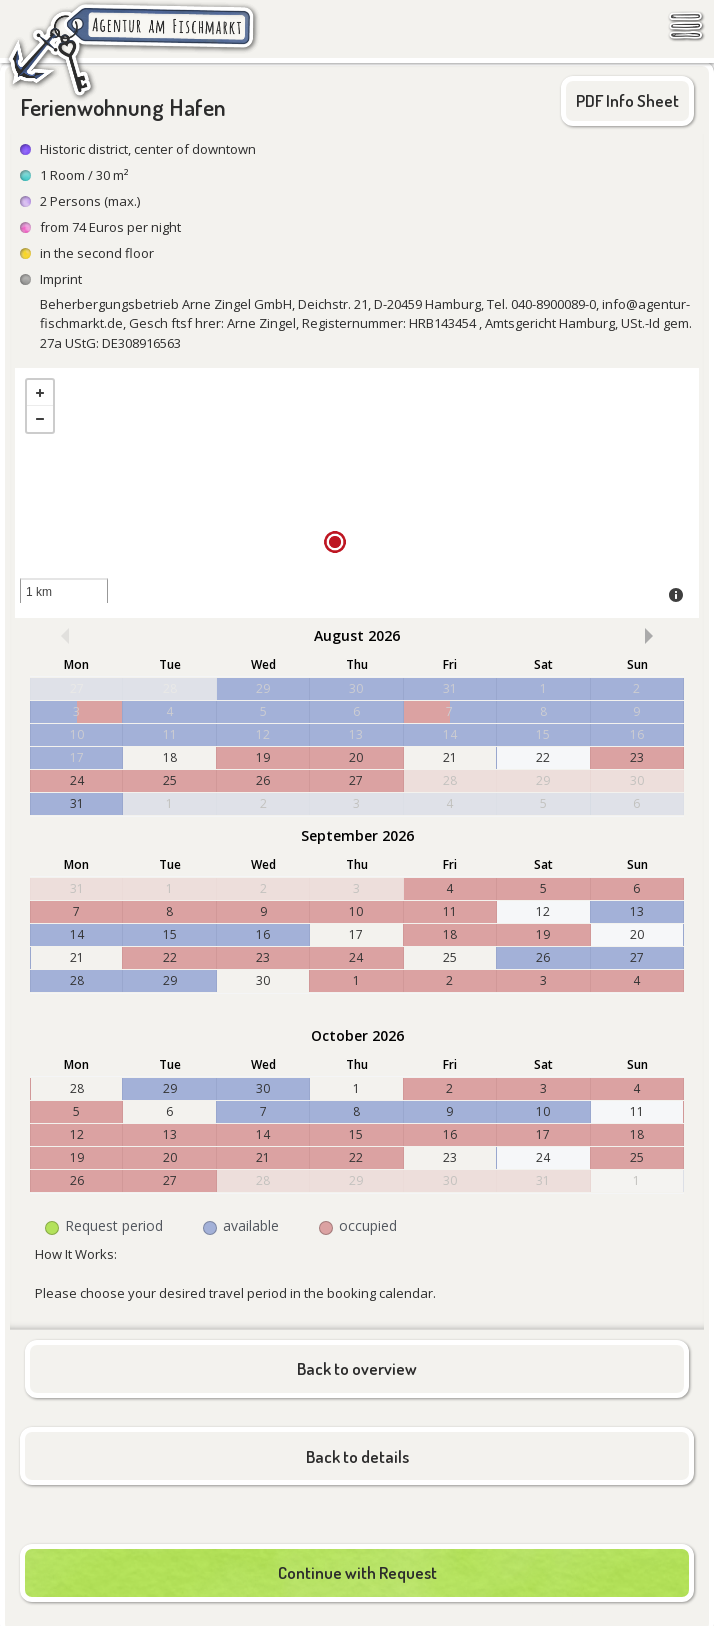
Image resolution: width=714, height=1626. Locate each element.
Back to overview (357, 1368)
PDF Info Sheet (627, 100)
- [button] (40, 419)
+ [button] (40, 393)
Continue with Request (357, 1572)
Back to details (357, 1456)
